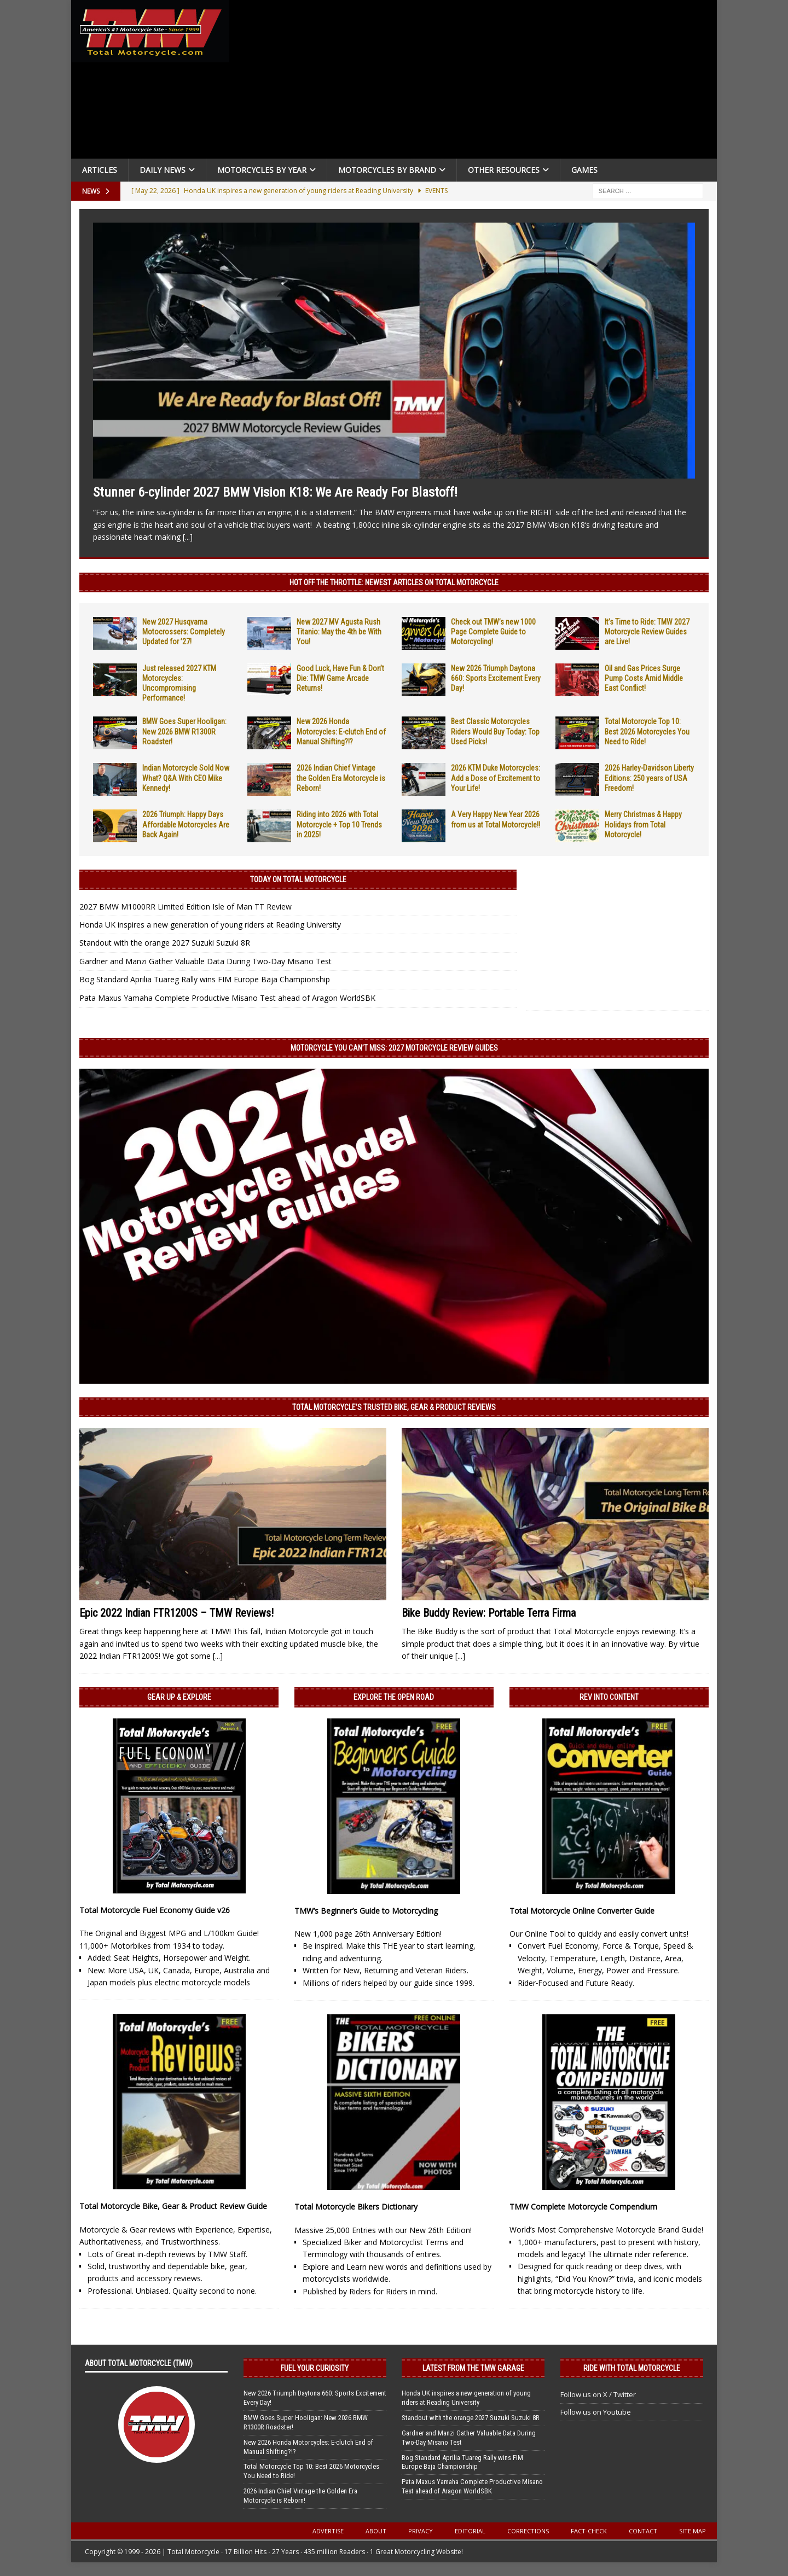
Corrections (528, 2531)
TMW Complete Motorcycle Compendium (583, 2206)
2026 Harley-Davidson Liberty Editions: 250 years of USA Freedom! (649, 778)
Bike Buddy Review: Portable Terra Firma (489, 1612)
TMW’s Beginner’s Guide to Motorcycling (366, 1910)
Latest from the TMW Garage (473, 2368)
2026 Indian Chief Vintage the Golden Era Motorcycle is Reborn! (341, 778)
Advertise (328, 2531)
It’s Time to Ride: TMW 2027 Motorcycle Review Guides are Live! (647, 631)
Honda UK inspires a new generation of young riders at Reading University (210, 924)
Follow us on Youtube (595, 2412)
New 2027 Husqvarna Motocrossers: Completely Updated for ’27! (183, 631)
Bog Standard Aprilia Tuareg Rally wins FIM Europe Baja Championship (204, 979)
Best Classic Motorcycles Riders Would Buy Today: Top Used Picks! (495, 731)
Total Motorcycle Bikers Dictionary (356, 2206)
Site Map (692, 2531)
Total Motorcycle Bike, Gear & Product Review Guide (173, 2206)
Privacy (420, 2531)
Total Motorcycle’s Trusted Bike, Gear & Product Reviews (394, 1407)
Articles (99, 170)
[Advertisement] (477, 82)
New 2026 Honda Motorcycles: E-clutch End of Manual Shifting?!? (341, 731)
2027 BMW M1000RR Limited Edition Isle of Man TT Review (185, 906)
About (376, 2531)
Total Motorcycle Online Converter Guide (581, 1910)
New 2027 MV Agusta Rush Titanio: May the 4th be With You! (339, 631)
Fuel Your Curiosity (315, 2368)
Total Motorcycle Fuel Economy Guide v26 (154, 1910)
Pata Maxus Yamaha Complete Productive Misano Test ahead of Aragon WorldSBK (227, 998)
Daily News (163, 170)
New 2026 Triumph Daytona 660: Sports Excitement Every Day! (496, 678)
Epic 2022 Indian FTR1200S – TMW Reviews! (176, 1612)
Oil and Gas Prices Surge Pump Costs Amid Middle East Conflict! (644, 678)
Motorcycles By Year (261, 170)
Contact (643, 2531)
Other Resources (504, 170)
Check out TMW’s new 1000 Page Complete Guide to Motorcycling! (493, 631)
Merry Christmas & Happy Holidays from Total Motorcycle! (643, 824)
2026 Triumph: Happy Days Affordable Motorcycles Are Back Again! (185, 824)
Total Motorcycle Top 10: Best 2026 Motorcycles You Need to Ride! (647, 731)
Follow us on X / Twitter (598, 2394)
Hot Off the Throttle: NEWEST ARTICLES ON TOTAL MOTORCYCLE (394, 582)
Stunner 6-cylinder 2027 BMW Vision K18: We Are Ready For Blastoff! (275, 492)
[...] (188, 537)
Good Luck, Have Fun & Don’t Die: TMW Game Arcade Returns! (340, 678)
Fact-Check (589, 2531)
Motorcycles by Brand (387, 170)
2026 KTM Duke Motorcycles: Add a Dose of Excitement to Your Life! (495, 778)
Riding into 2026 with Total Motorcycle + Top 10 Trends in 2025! (339, 824)
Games (584, 170)
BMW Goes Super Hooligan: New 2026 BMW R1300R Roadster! (184, 731)
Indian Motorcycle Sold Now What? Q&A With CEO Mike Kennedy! (185, 778)
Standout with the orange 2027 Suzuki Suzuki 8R (164, 942)
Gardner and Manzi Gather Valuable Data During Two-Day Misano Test (205, 961)
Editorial (470, 2531)
